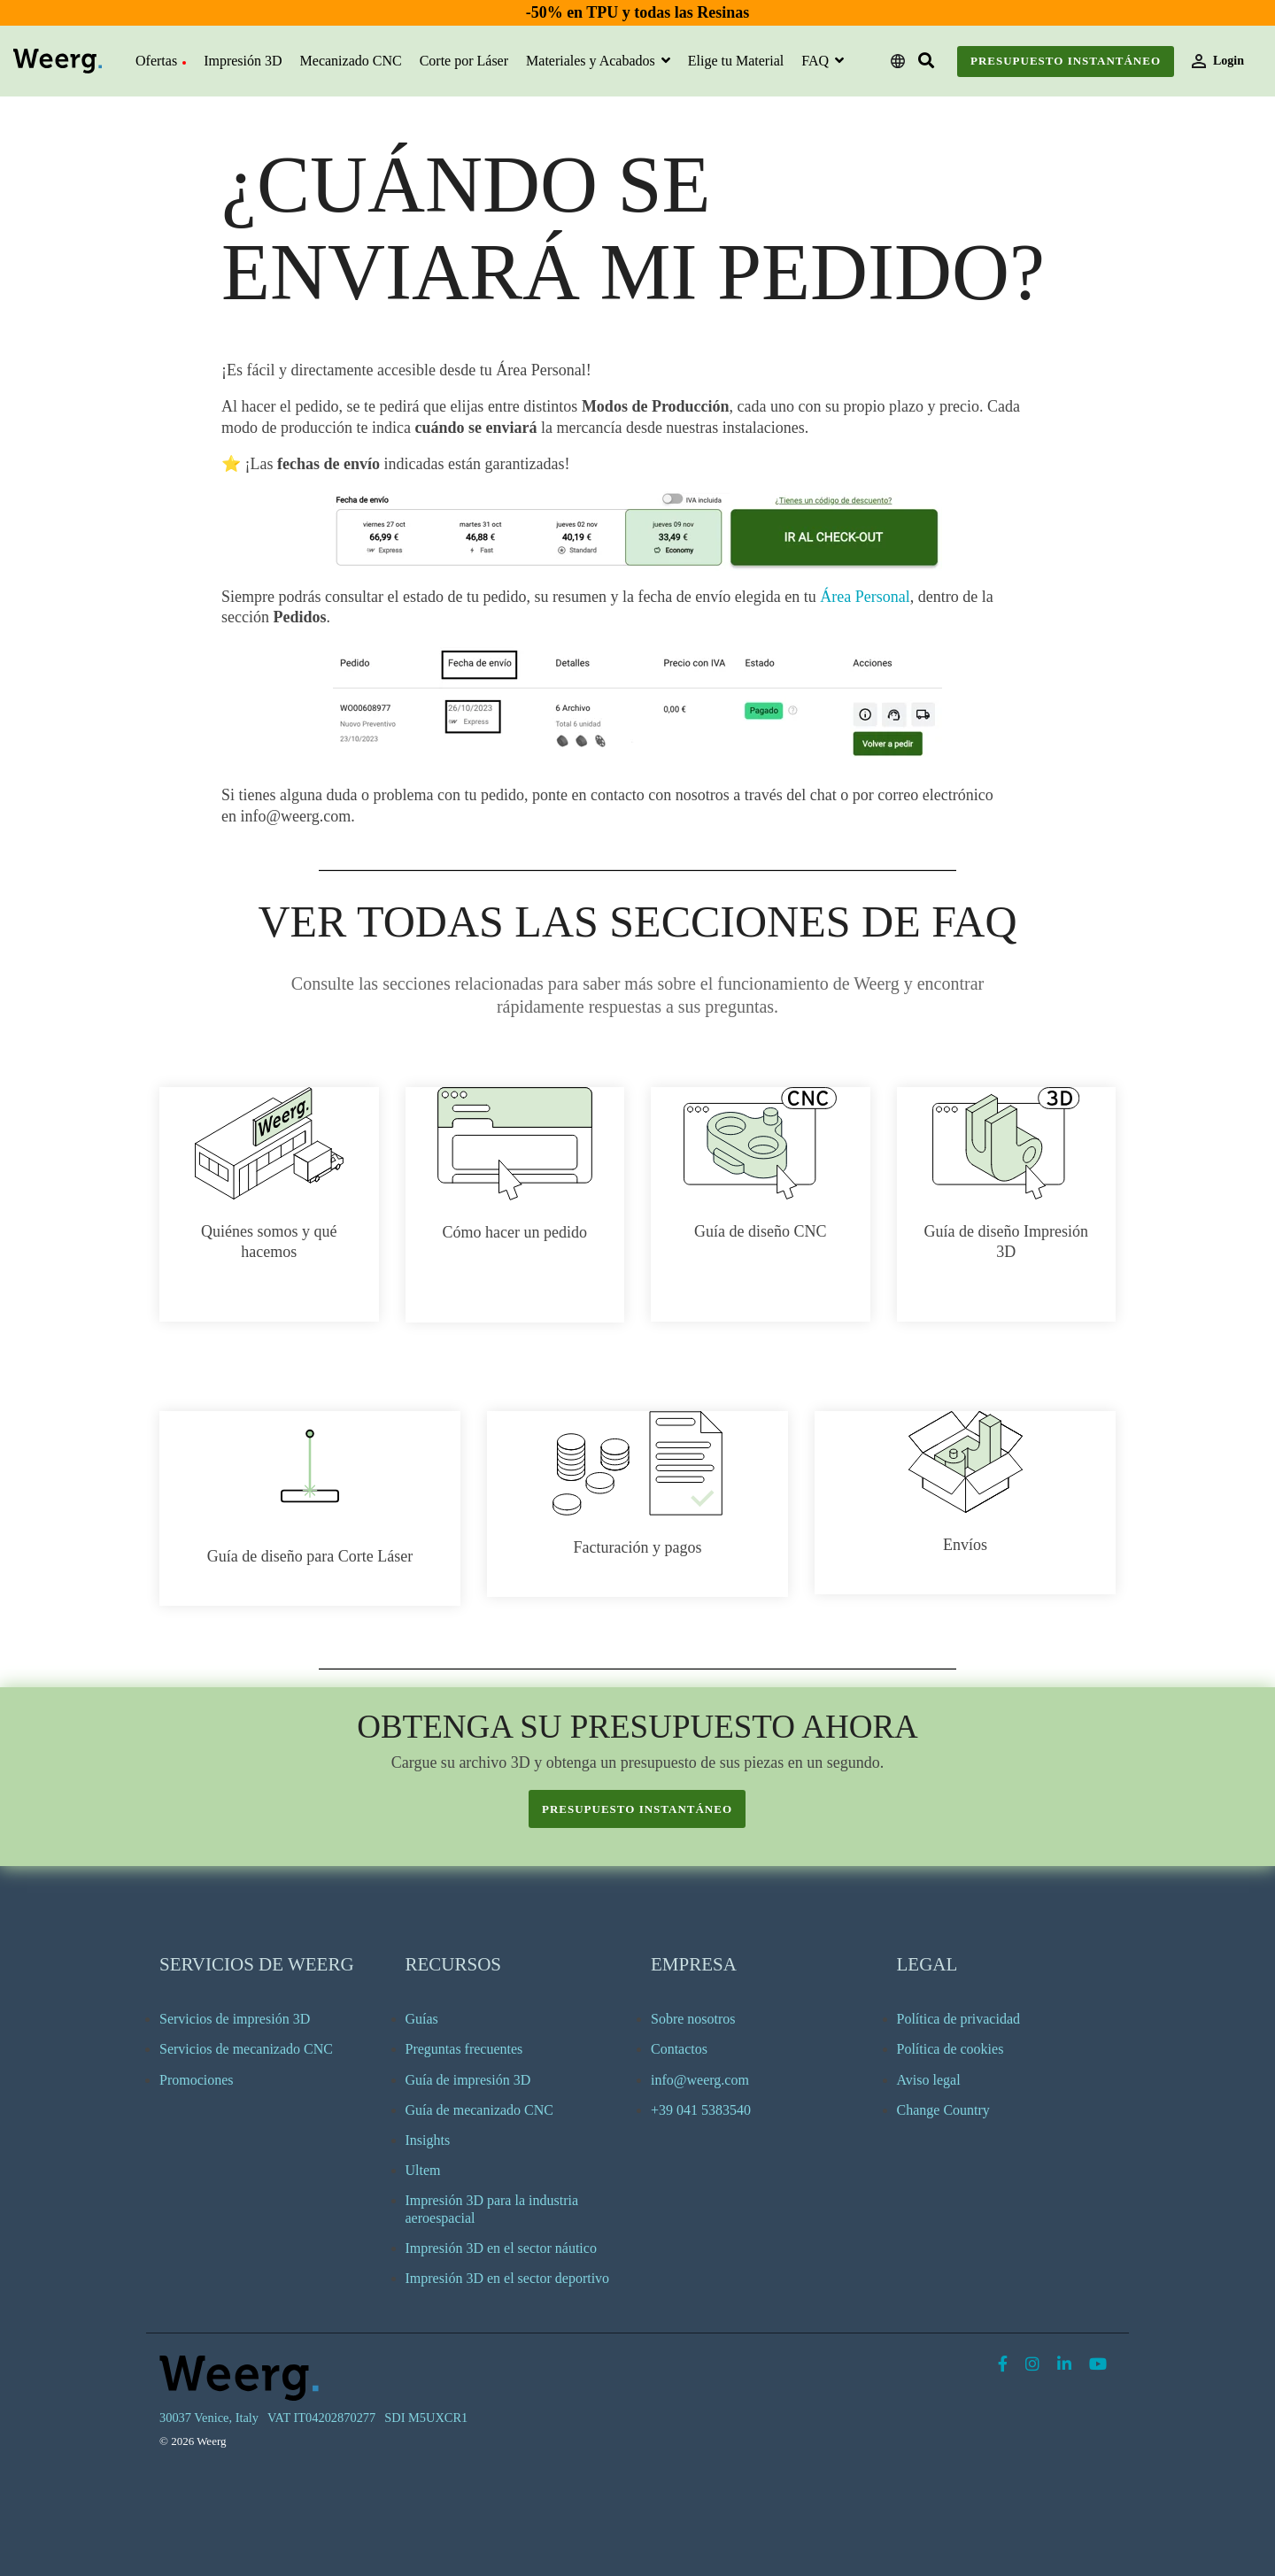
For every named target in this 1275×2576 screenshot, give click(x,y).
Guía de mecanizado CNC (480, 2109)
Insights (428, 2140)
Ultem (423, 2170)
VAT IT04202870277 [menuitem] (321, 2417)
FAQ (816, 60)
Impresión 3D (243, 60)
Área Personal (864, 596)
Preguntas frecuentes (464, 2048)
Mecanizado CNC (351, 60)
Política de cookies (950, 2048)
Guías (422, 2018)
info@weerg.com (700, 2079)
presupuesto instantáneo (637, 1809)
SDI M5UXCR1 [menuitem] (426, 2417)
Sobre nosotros (693, 2018)
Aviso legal (929, 2079)
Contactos (679, 2048)
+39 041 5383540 (701, 2109)
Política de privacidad (959, 2018)
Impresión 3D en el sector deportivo (508, 2278)
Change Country (943, 2109)
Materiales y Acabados (592, 60)
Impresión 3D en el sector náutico (501, 2248)
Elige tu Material (736, 60)
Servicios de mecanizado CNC (246, 2048)
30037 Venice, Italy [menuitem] (209, 2417)
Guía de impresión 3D (468, 2079)
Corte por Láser (464, 60)
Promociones (196, 2079)
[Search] (926, 61)
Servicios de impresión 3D (234, 2018)
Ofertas (160, 60)
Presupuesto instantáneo (1065, 60)
